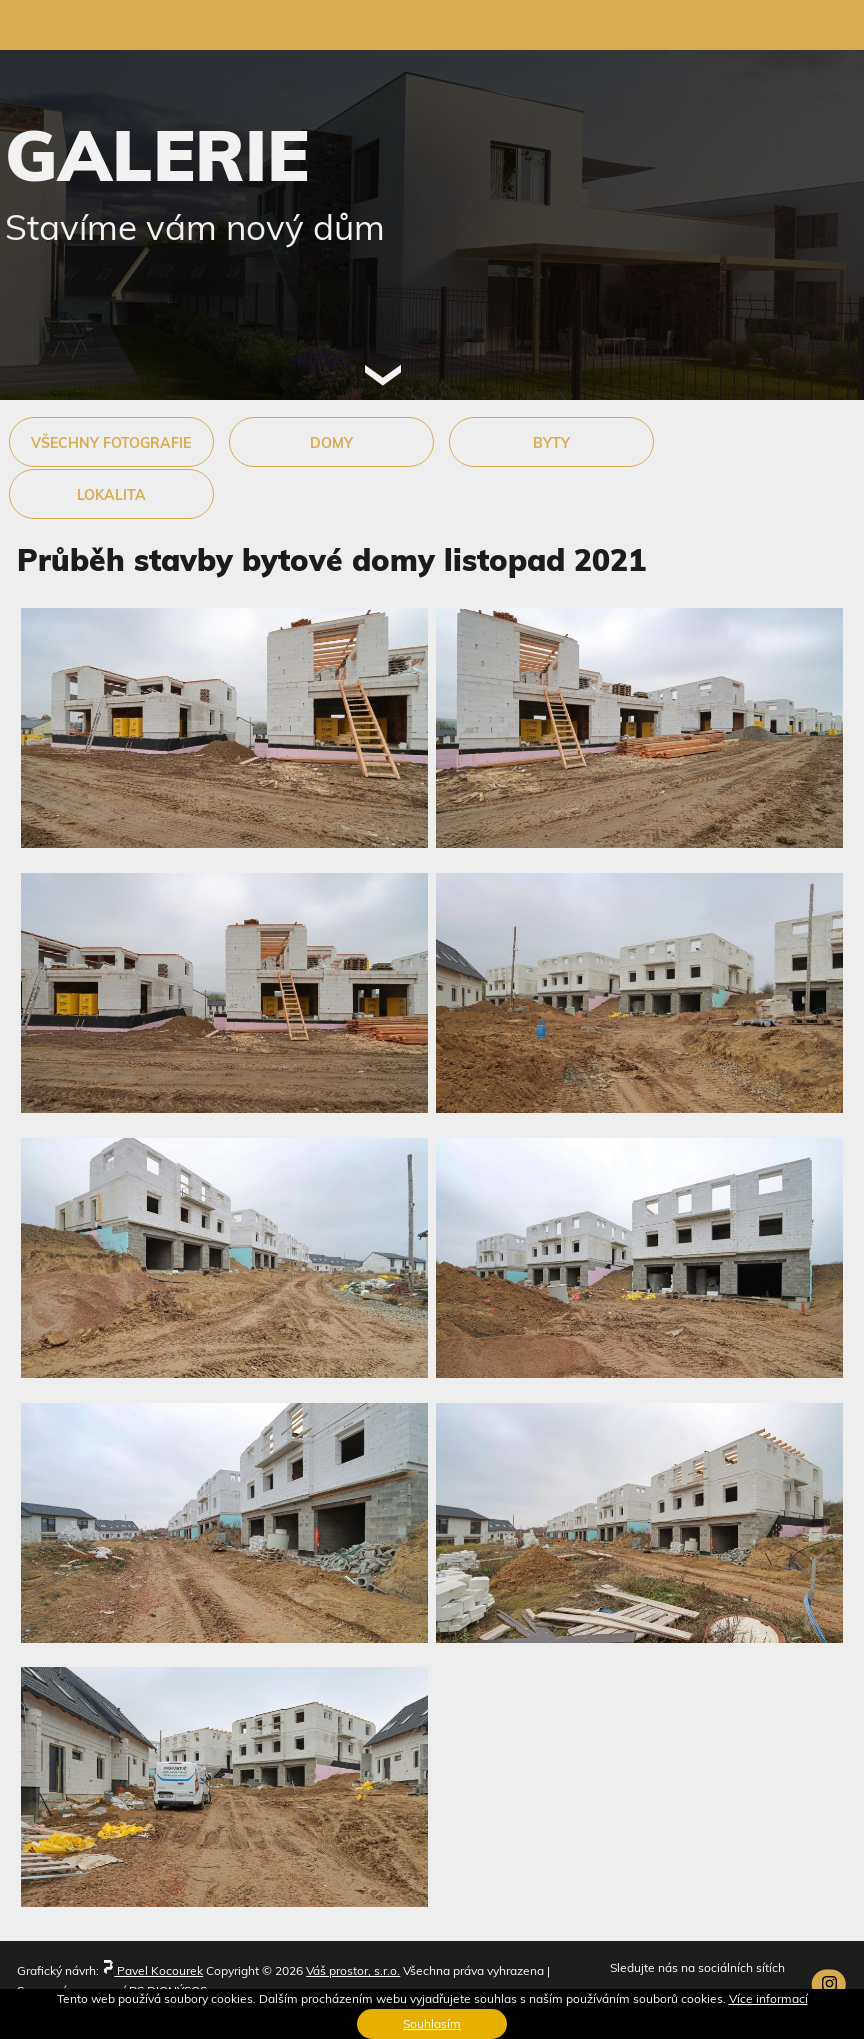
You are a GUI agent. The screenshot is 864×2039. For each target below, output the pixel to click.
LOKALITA (111, 495)
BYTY (551, 443)
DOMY (331, 443)
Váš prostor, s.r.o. (353, 1970)
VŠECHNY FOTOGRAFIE (111, 443)
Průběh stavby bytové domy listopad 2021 (331, 560)
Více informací (768, 1998)
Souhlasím (432, 2023)
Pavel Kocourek (152, 1970)
